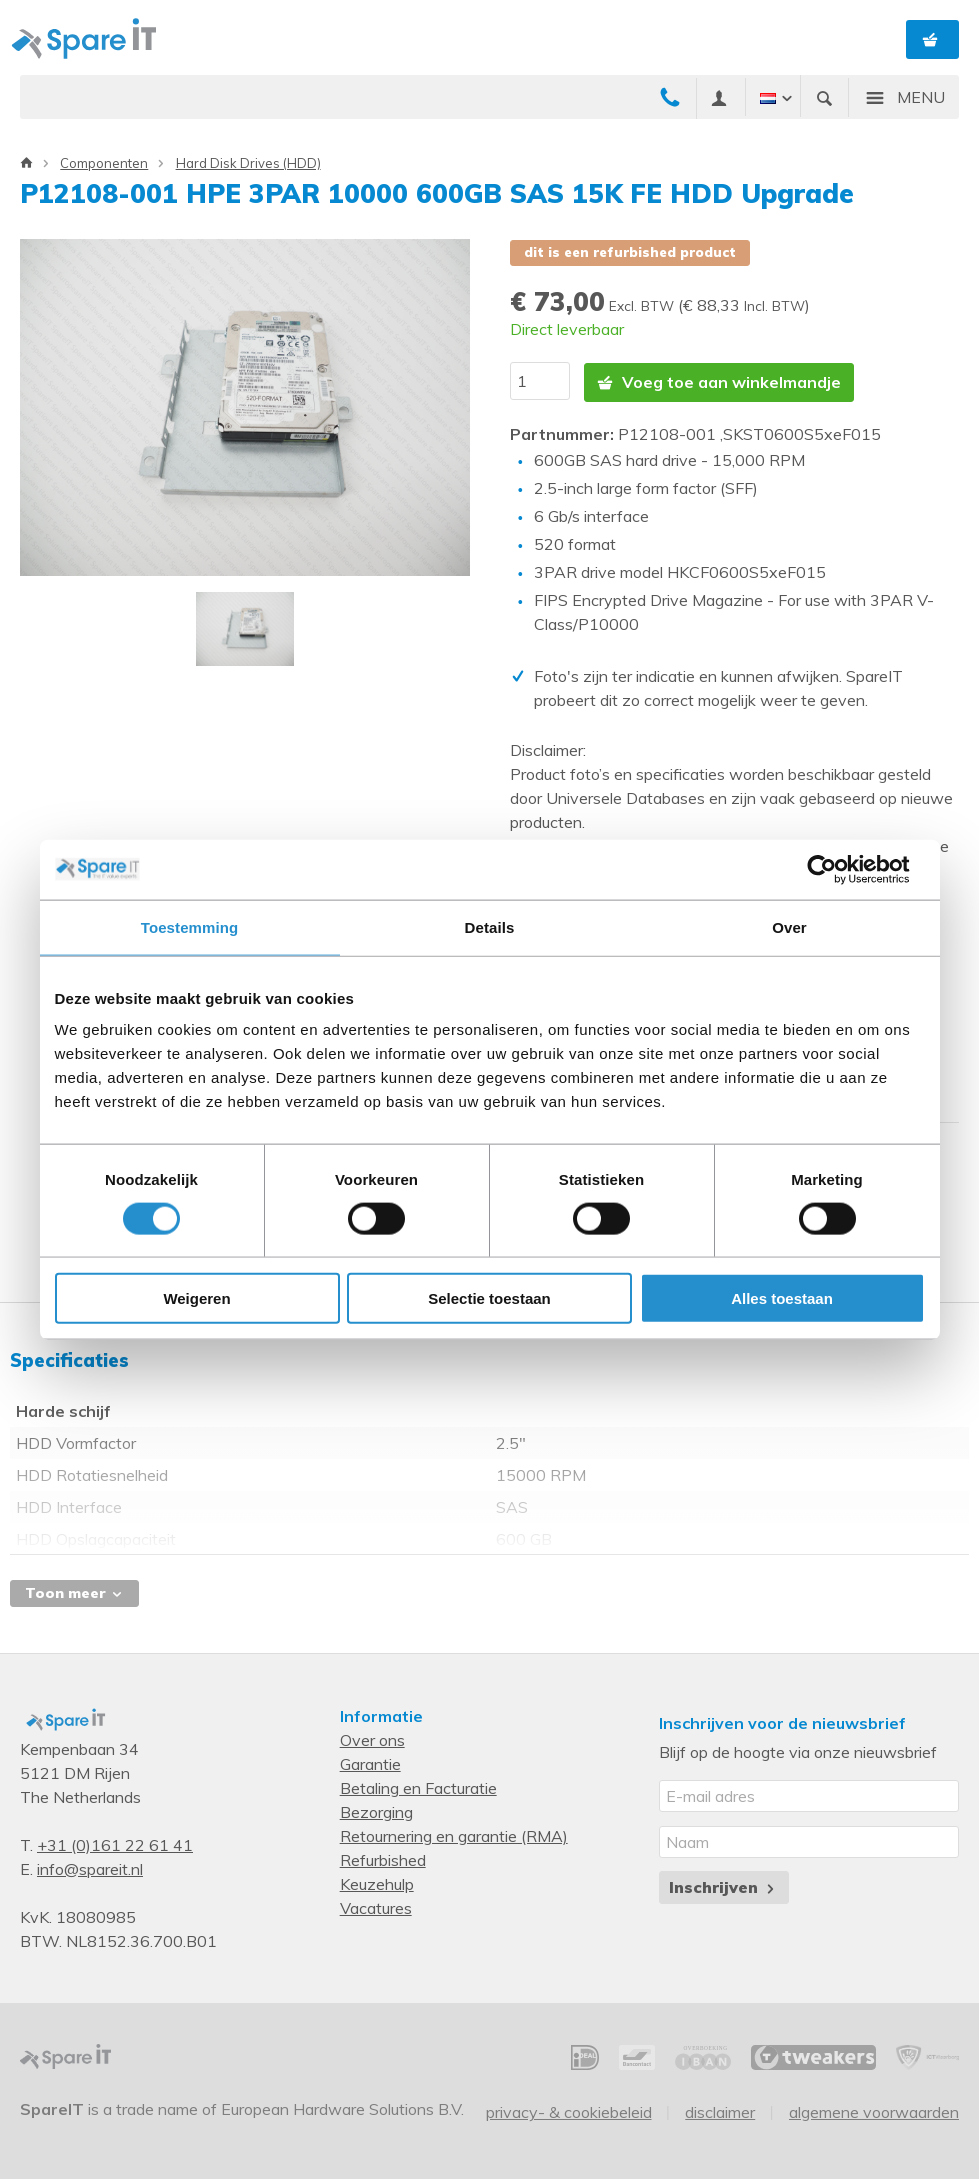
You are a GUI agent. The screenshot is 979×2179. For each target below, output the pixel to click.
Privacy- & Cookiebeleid (569, 2111)
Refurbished (383, 1859)
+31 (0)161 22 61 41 (115, 1844)
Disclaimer (720, 2111)
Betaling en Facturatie (418, 1787)
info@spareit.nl (90, 1868)
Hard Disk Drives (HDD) (248, 163)
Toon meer (74, 1592)
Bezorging (376, 1811)
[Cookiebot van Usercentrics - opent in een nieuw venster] (837, 869)
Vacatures (376, 1907)
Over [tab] (789, 926)
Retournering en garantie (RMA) (454, 1835)
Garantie (370, 1763)
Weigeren (196, 1298)
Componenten (104, 163)
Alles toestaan (782, 1298)
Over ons (372, 1739)
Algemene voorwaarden (874, 2111)
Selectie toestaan (489, 1298)
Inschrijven (723, 1886)
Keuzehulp (377, 1883)
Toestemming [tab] (190, 926)
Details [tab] (490, 926)
